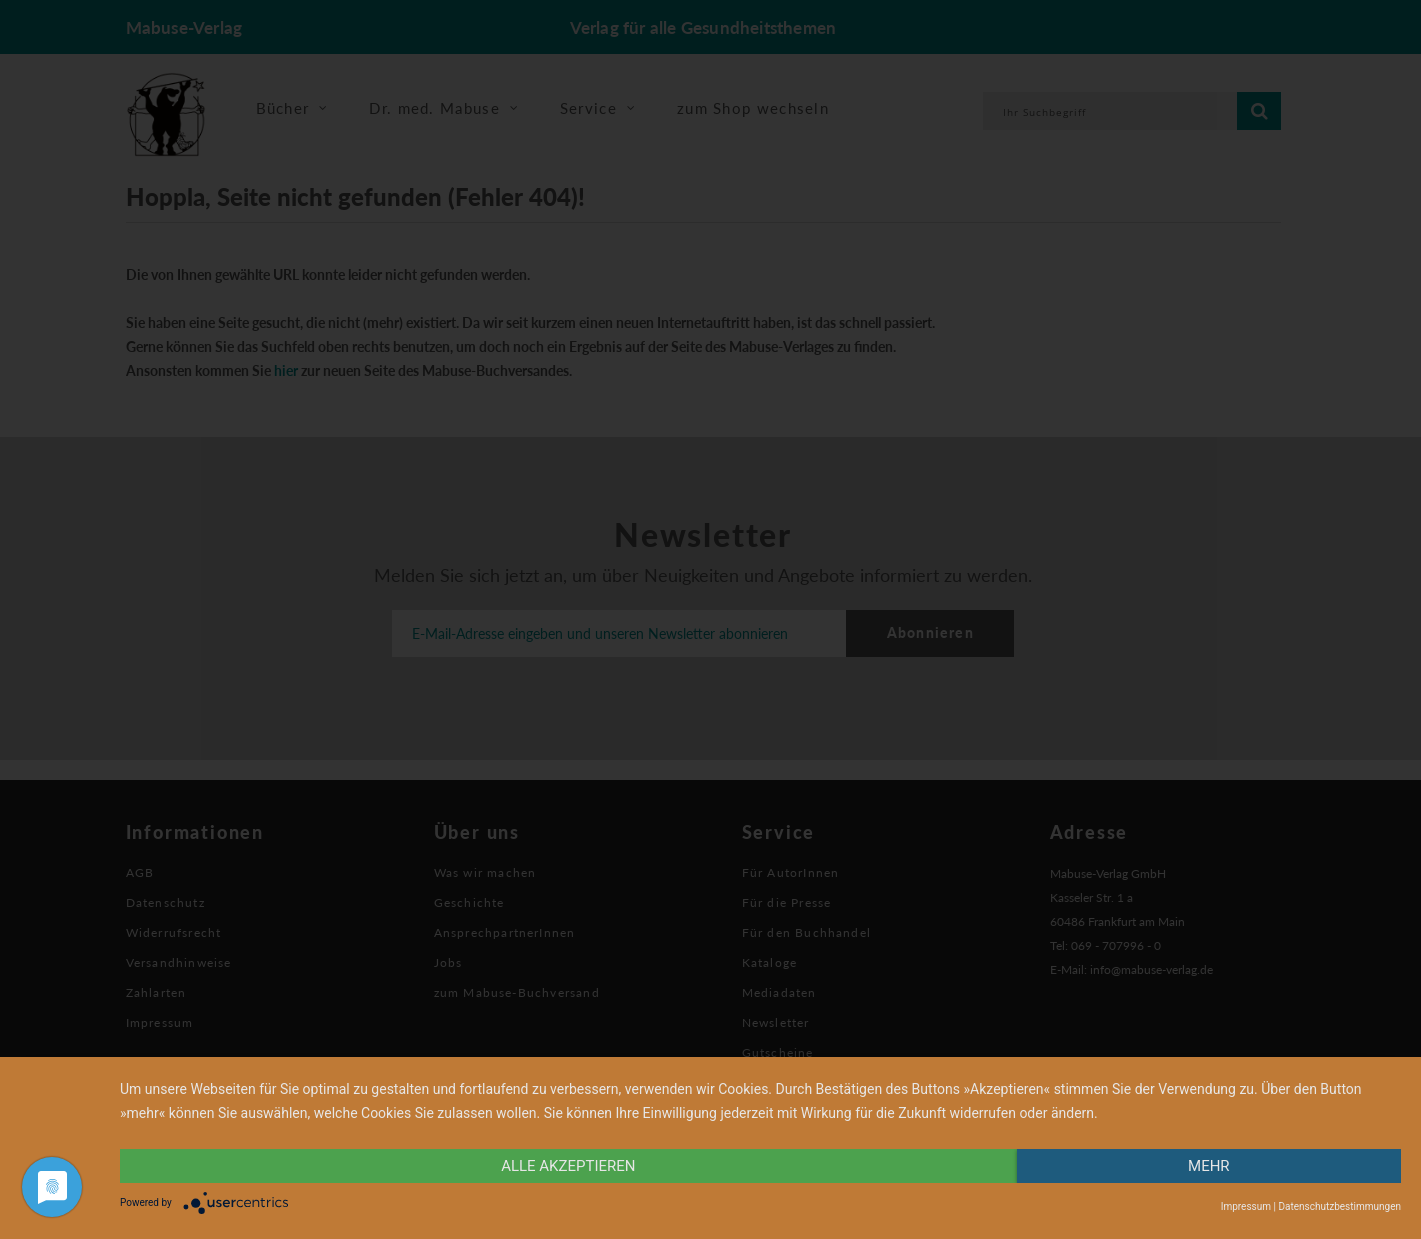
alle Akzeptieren (568, 1166)
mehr (1209, 1166)
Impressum (1246, 1206)
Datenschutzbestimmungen (1339, 1206)
